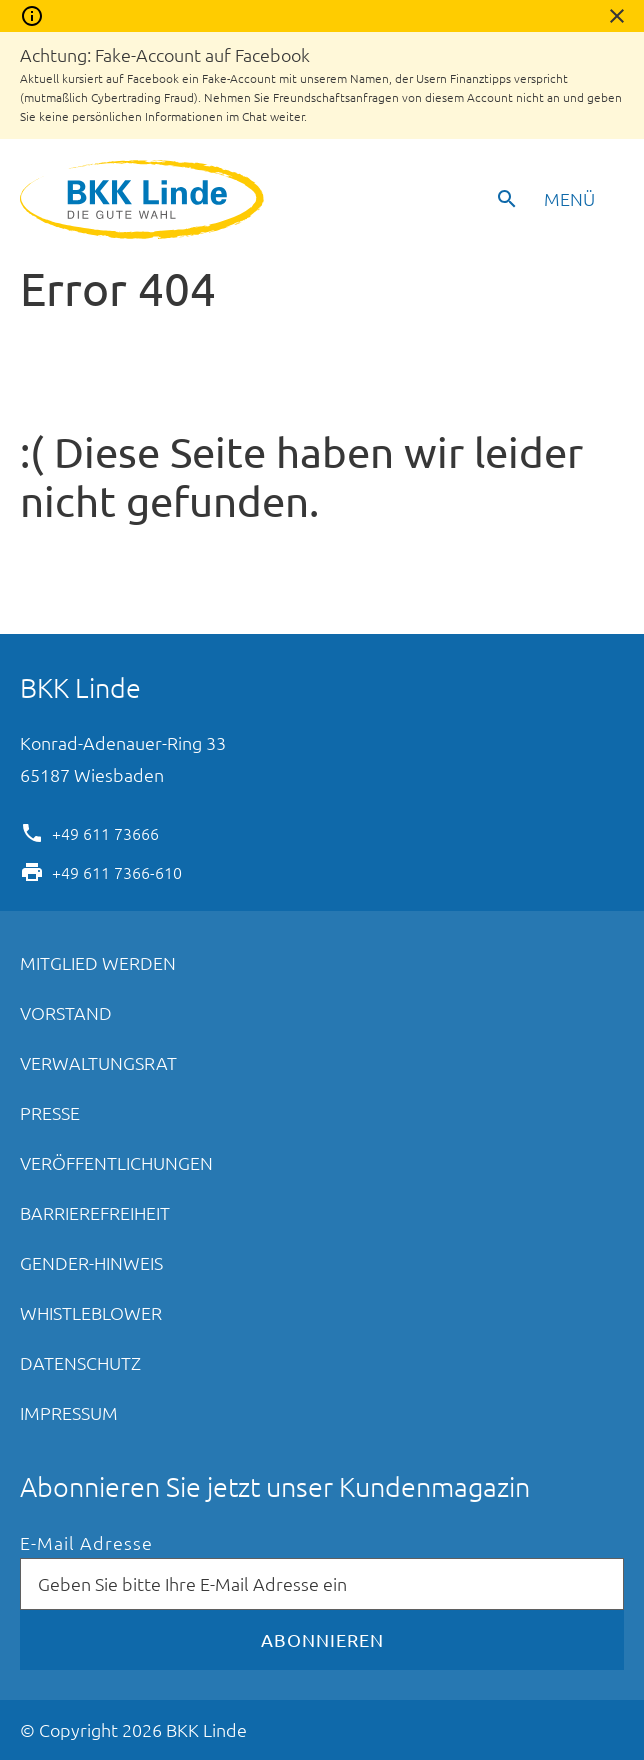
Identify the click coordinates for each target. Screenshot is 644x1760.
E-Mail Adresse (86, 1543)
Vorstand (66, 1012)
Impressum (69, 1412)
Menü (569, 198)
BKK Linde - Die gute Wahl (144, 199)
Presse (50, 1112)
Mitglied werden (98, 962)
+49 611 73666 (105, 832)
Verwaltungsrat (98, 1062)
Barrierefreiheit (95, 1212)
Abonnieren (322, 1639)
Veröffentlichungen (116, 1162)
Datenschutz (80, 1362)
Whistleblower (91, 1312)
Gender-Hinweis (91, 1262)
